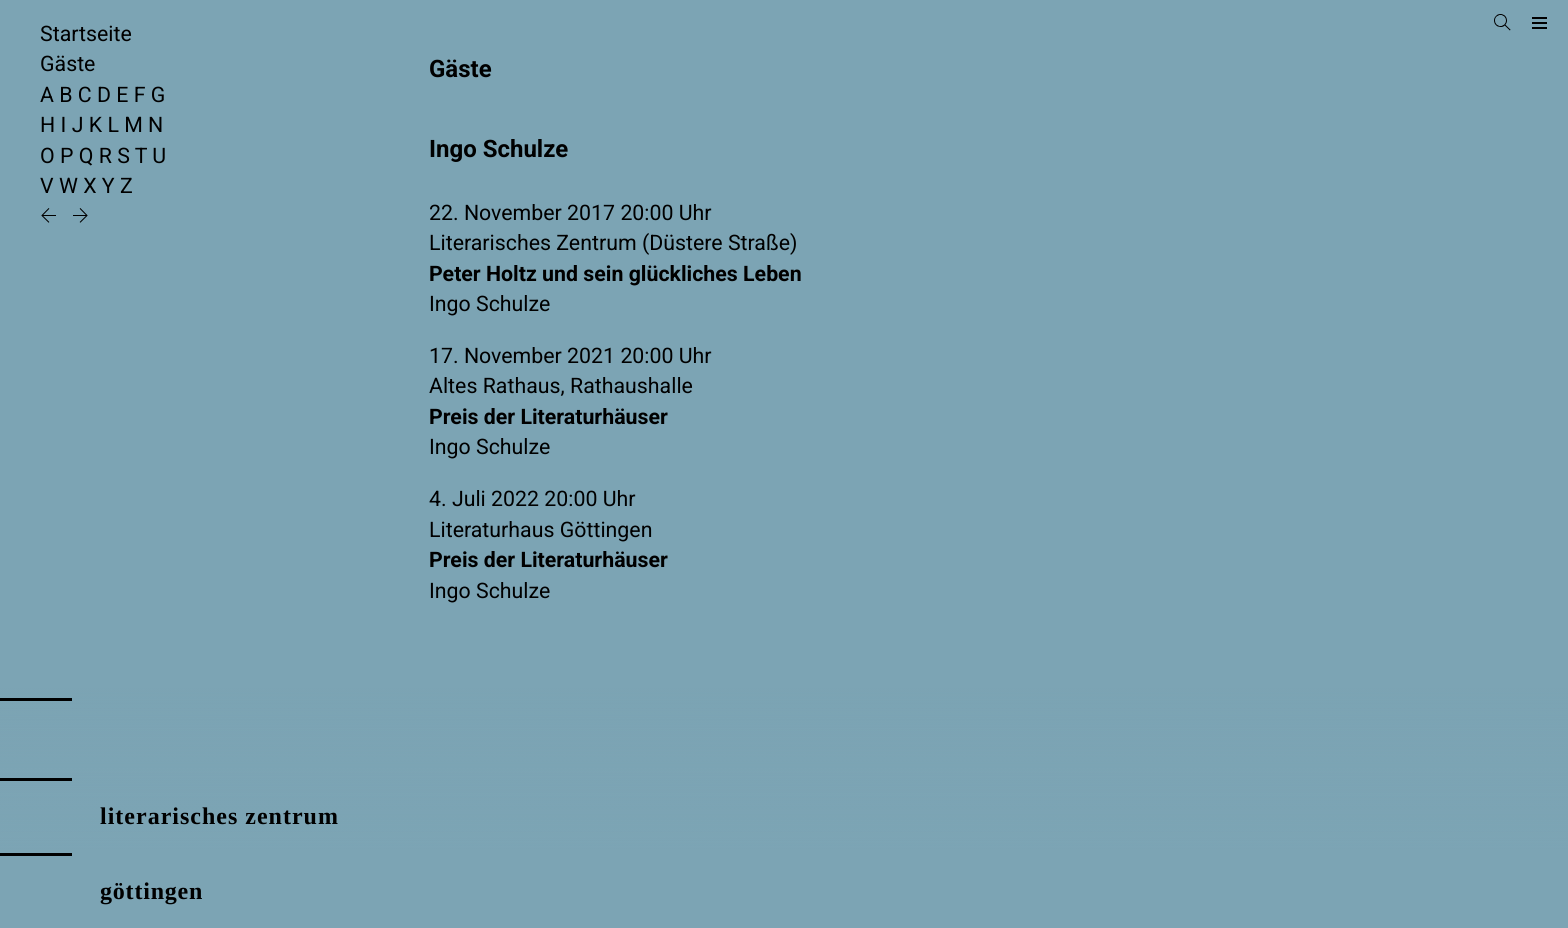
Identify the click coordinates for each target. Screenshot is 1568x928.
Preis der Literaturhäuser (548, 417)
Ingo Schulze (489, 304)
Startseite (86, 34)
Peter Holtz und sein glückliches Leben (615, 274)
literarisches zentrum (219, 817)
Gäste (67, 64)
